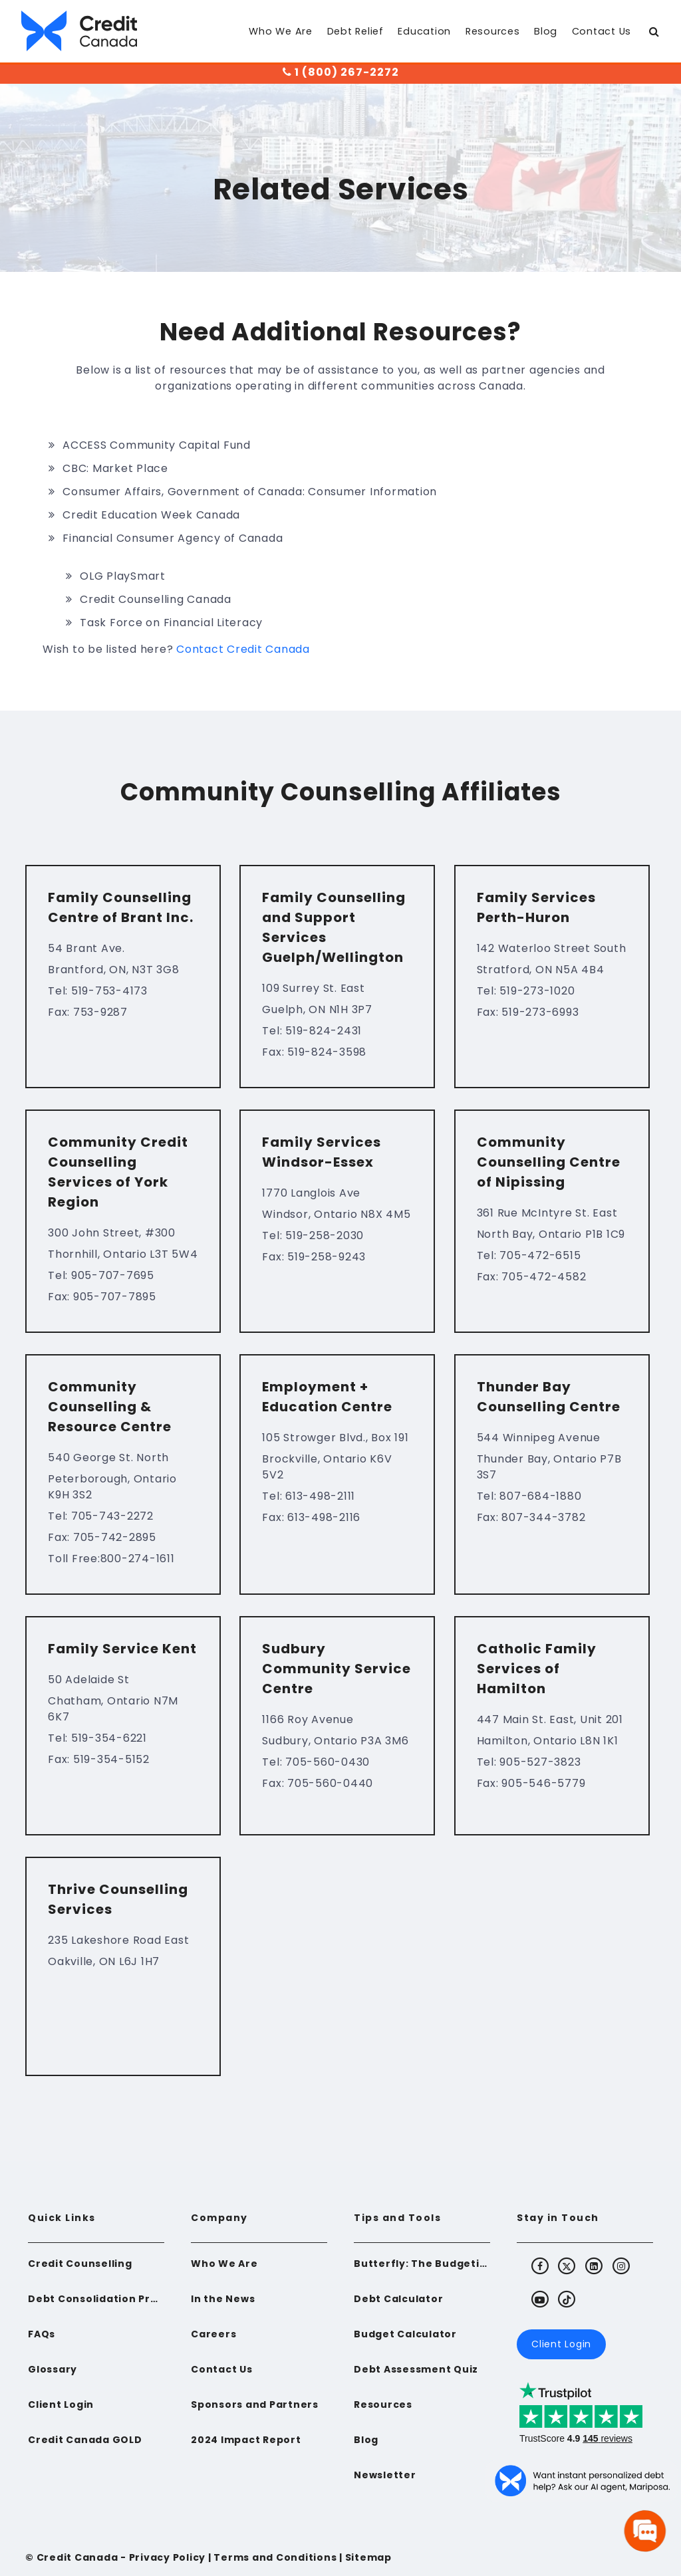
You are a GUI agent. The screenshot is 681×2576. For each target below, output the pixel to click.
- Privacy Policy (161, 2557)
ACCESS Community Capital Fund (157, 445)
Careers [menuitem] (213, 2334)
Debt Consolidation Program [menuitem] (96, 2298)
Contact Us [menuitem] (602, 31)
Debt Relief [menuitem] (355, 31)
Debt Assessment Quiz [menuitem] (416, 2369)
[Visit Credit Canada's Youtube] (540, 2299)
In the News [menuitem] (223, 2298)
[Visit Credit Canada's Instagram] (622, 2266)
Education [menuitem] (424, 31)
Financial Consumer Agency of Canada (173, 538)
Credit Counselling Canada (155, 599)
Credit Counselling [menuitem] (80, 2263)
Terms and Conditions (275, 2557)
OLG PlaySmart (123, 576)
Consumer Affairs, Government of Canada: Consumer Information (250, 491)
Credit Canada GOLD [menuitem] (85, 2439)
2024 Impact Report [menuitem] (246, 2439)
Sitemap (368, 2557)
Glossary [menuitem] (52, 2369)
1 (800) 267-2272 (341, 72)
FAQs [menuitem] (41, 2334)
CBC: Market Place (115, 468)
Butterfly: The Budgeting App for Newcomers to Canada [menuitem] (422, 2263)
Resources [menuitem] (493, 31)
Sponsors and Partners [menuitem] (255, 2404)
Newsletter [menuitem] (385, 2475)
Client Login (561, 2344)
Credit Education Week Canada (151, 515)
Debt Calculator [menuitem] (398, 2298)
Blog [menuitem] (545, 31)
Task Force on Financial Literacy (171, 622)
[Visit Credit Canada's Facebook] (540, 2266)
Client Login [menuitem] (61, 2404)
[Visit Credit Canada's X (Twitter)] (567, 2266)
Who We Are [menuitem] (281, 31)
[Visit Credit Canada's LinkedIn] (595, 2266)
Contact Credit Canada (243, 649)
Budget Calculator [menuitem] (405, 2334)
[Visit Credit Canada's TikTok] (567, 2299)
